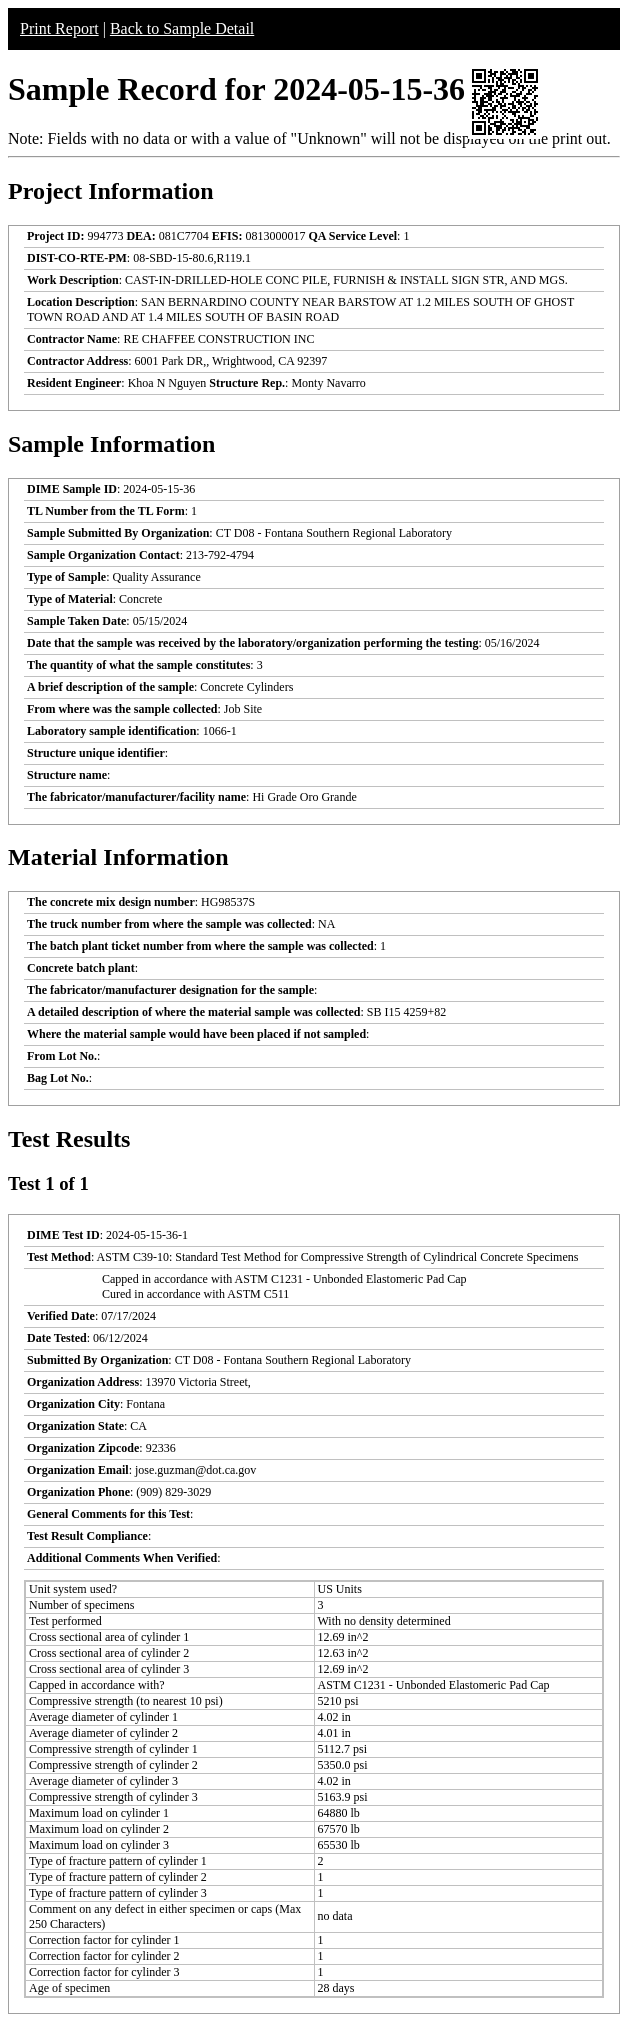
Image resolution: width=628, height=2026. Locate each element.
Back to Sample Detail (182, 28)
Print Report (59, 28)
